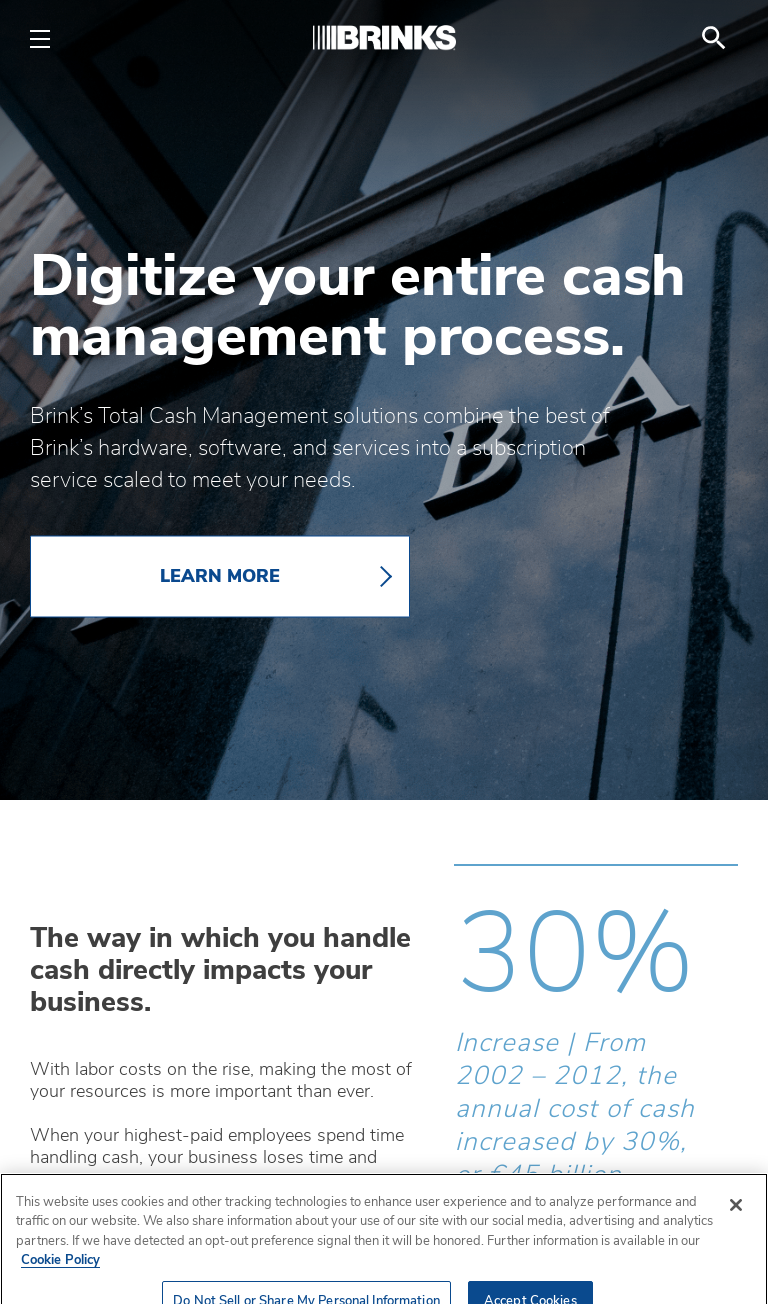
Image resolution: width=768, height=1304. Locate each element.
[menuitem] (714, 38)
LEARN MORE (220, 577)
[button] (464, 1270)
